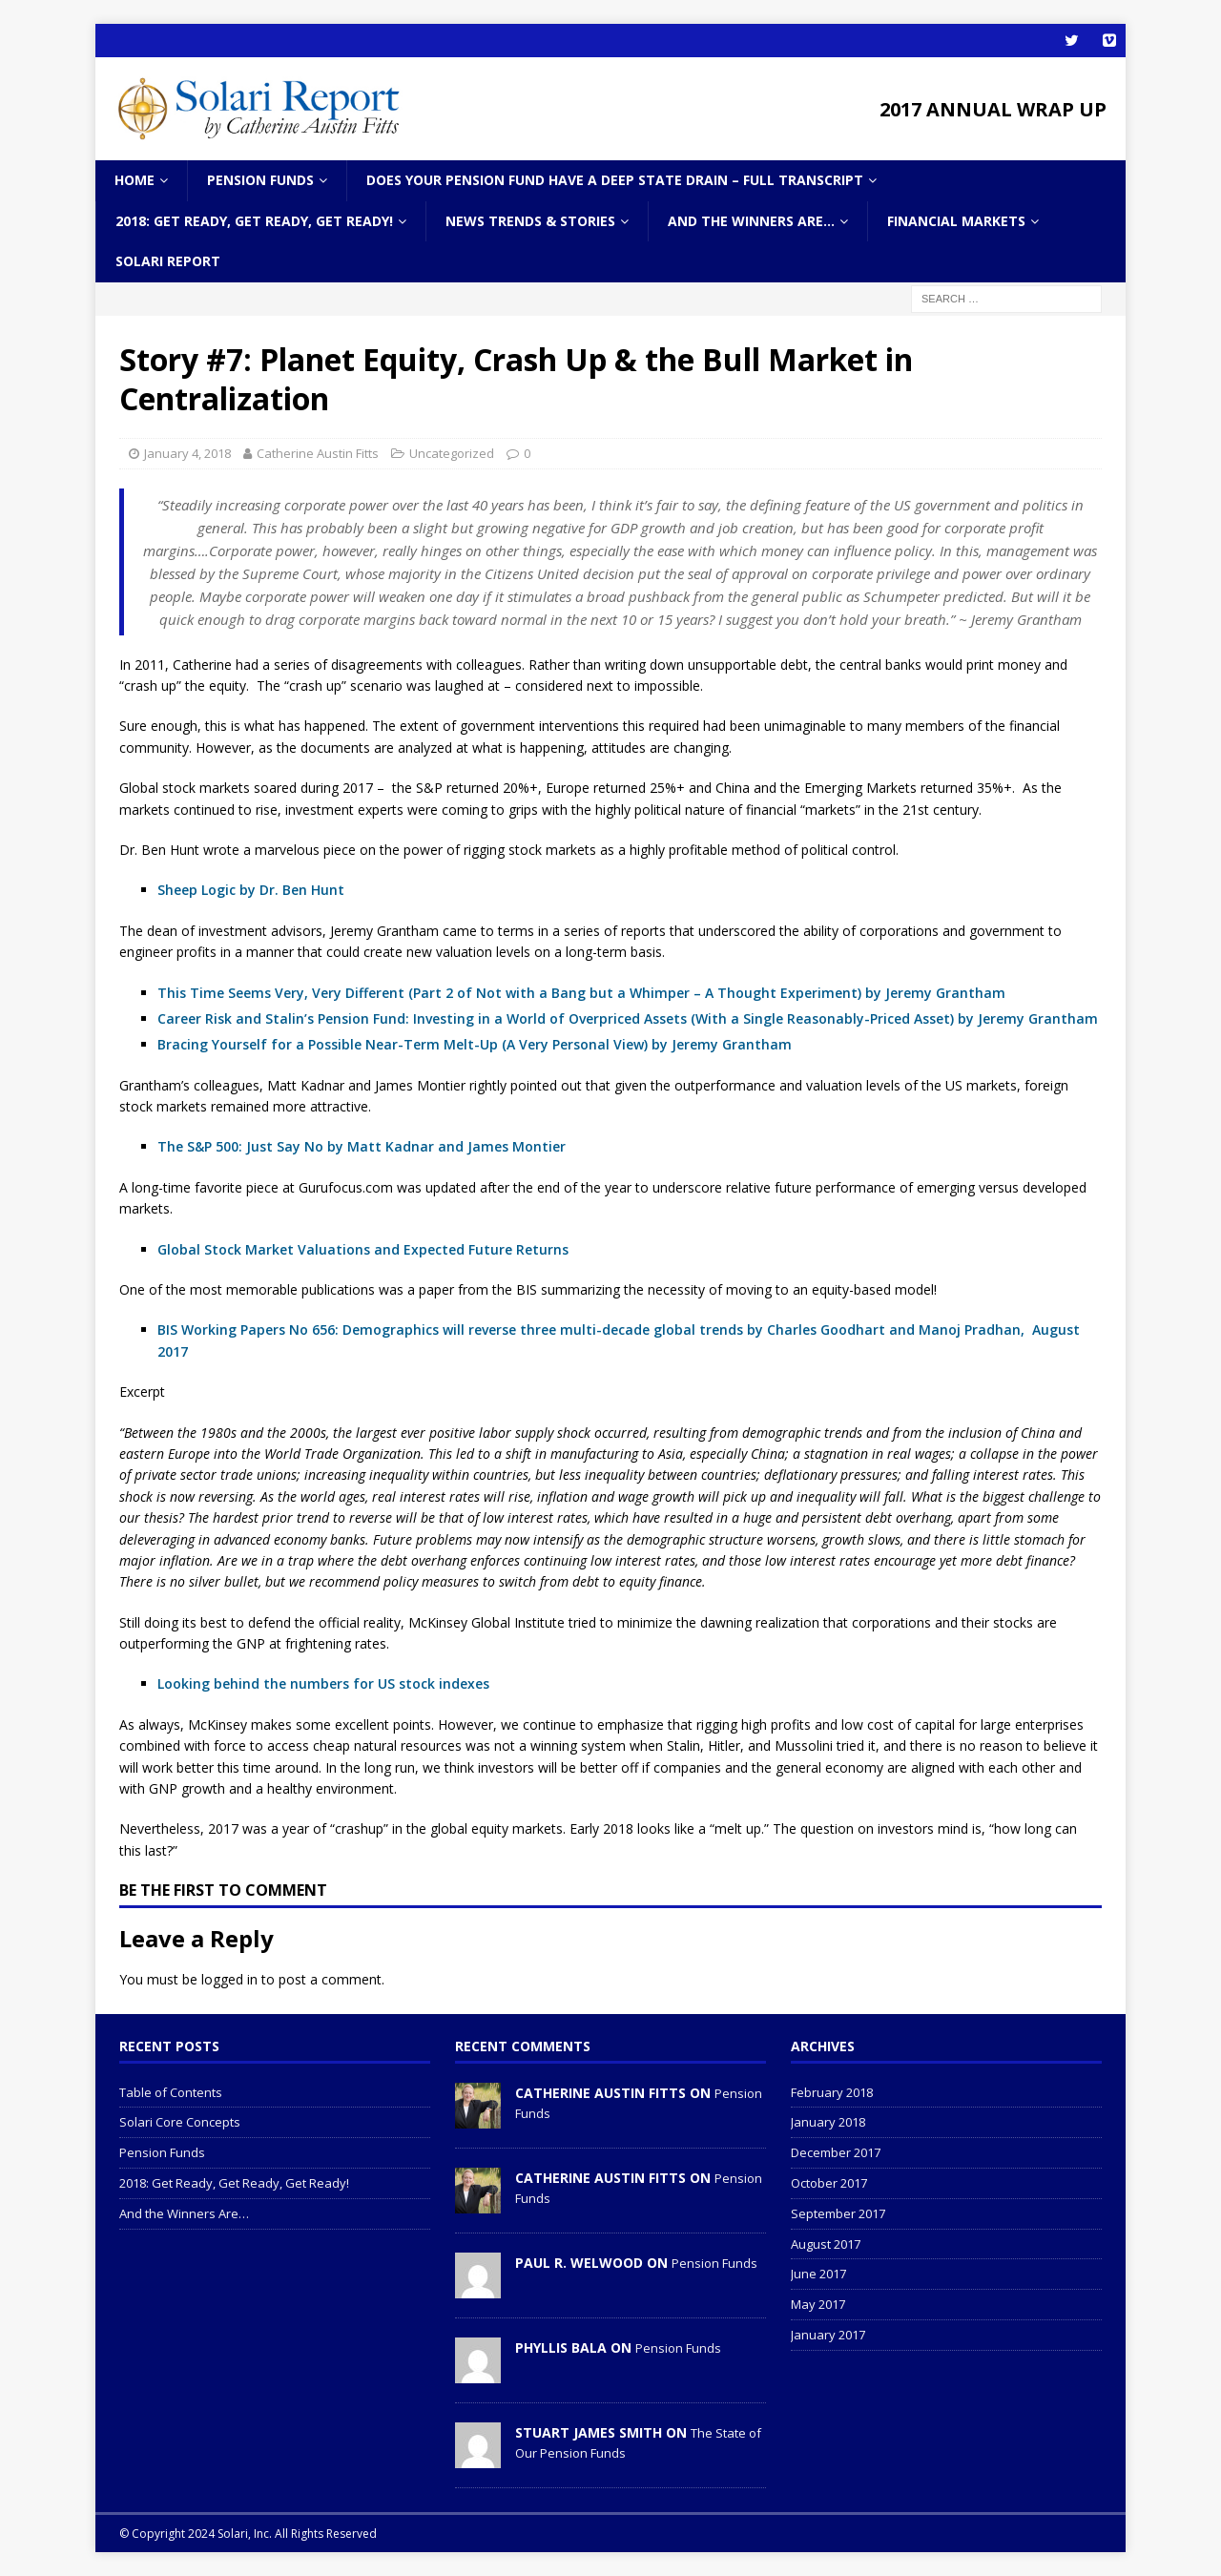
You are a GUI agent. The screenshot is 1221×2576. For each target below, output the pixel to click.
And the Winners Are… (751, 221)
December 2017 (835, 2152)
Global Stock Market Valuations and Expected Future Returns (363, 1249)
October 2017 (829, 2183)
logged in (229, 1979)
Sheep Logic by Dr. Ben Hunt (250, 890)
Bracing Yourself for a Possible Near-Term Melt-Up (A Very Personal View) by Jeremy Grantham (474, 1044)
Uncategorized (451, 453)
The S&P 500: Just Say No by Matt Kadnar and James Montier (361, 1146)
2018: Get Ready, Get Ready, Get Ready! (254, 221)
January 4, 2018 (187, 453)
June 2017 (818, 2273)
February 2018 (832, 2092)
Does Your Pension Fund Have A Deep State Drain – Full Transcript (614, 180)
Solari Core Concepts (179, 2121)
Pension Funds (260, 180)
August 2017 (825, 2244)
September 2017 (838, 2213)
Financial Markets (956, 221)
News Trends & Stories (530, 221)
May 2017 (818, 2304)
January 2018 (828, 2121)
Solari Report (167, 261)
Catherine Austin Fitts (318, 453)
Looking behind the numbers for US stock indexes (323, 1683)
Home (134, 180)
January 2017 (828, 2334)
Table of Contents (170, 2092)
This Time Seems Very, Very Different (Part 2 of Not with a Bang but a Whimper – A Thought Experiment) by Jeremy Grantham (581, 992)
